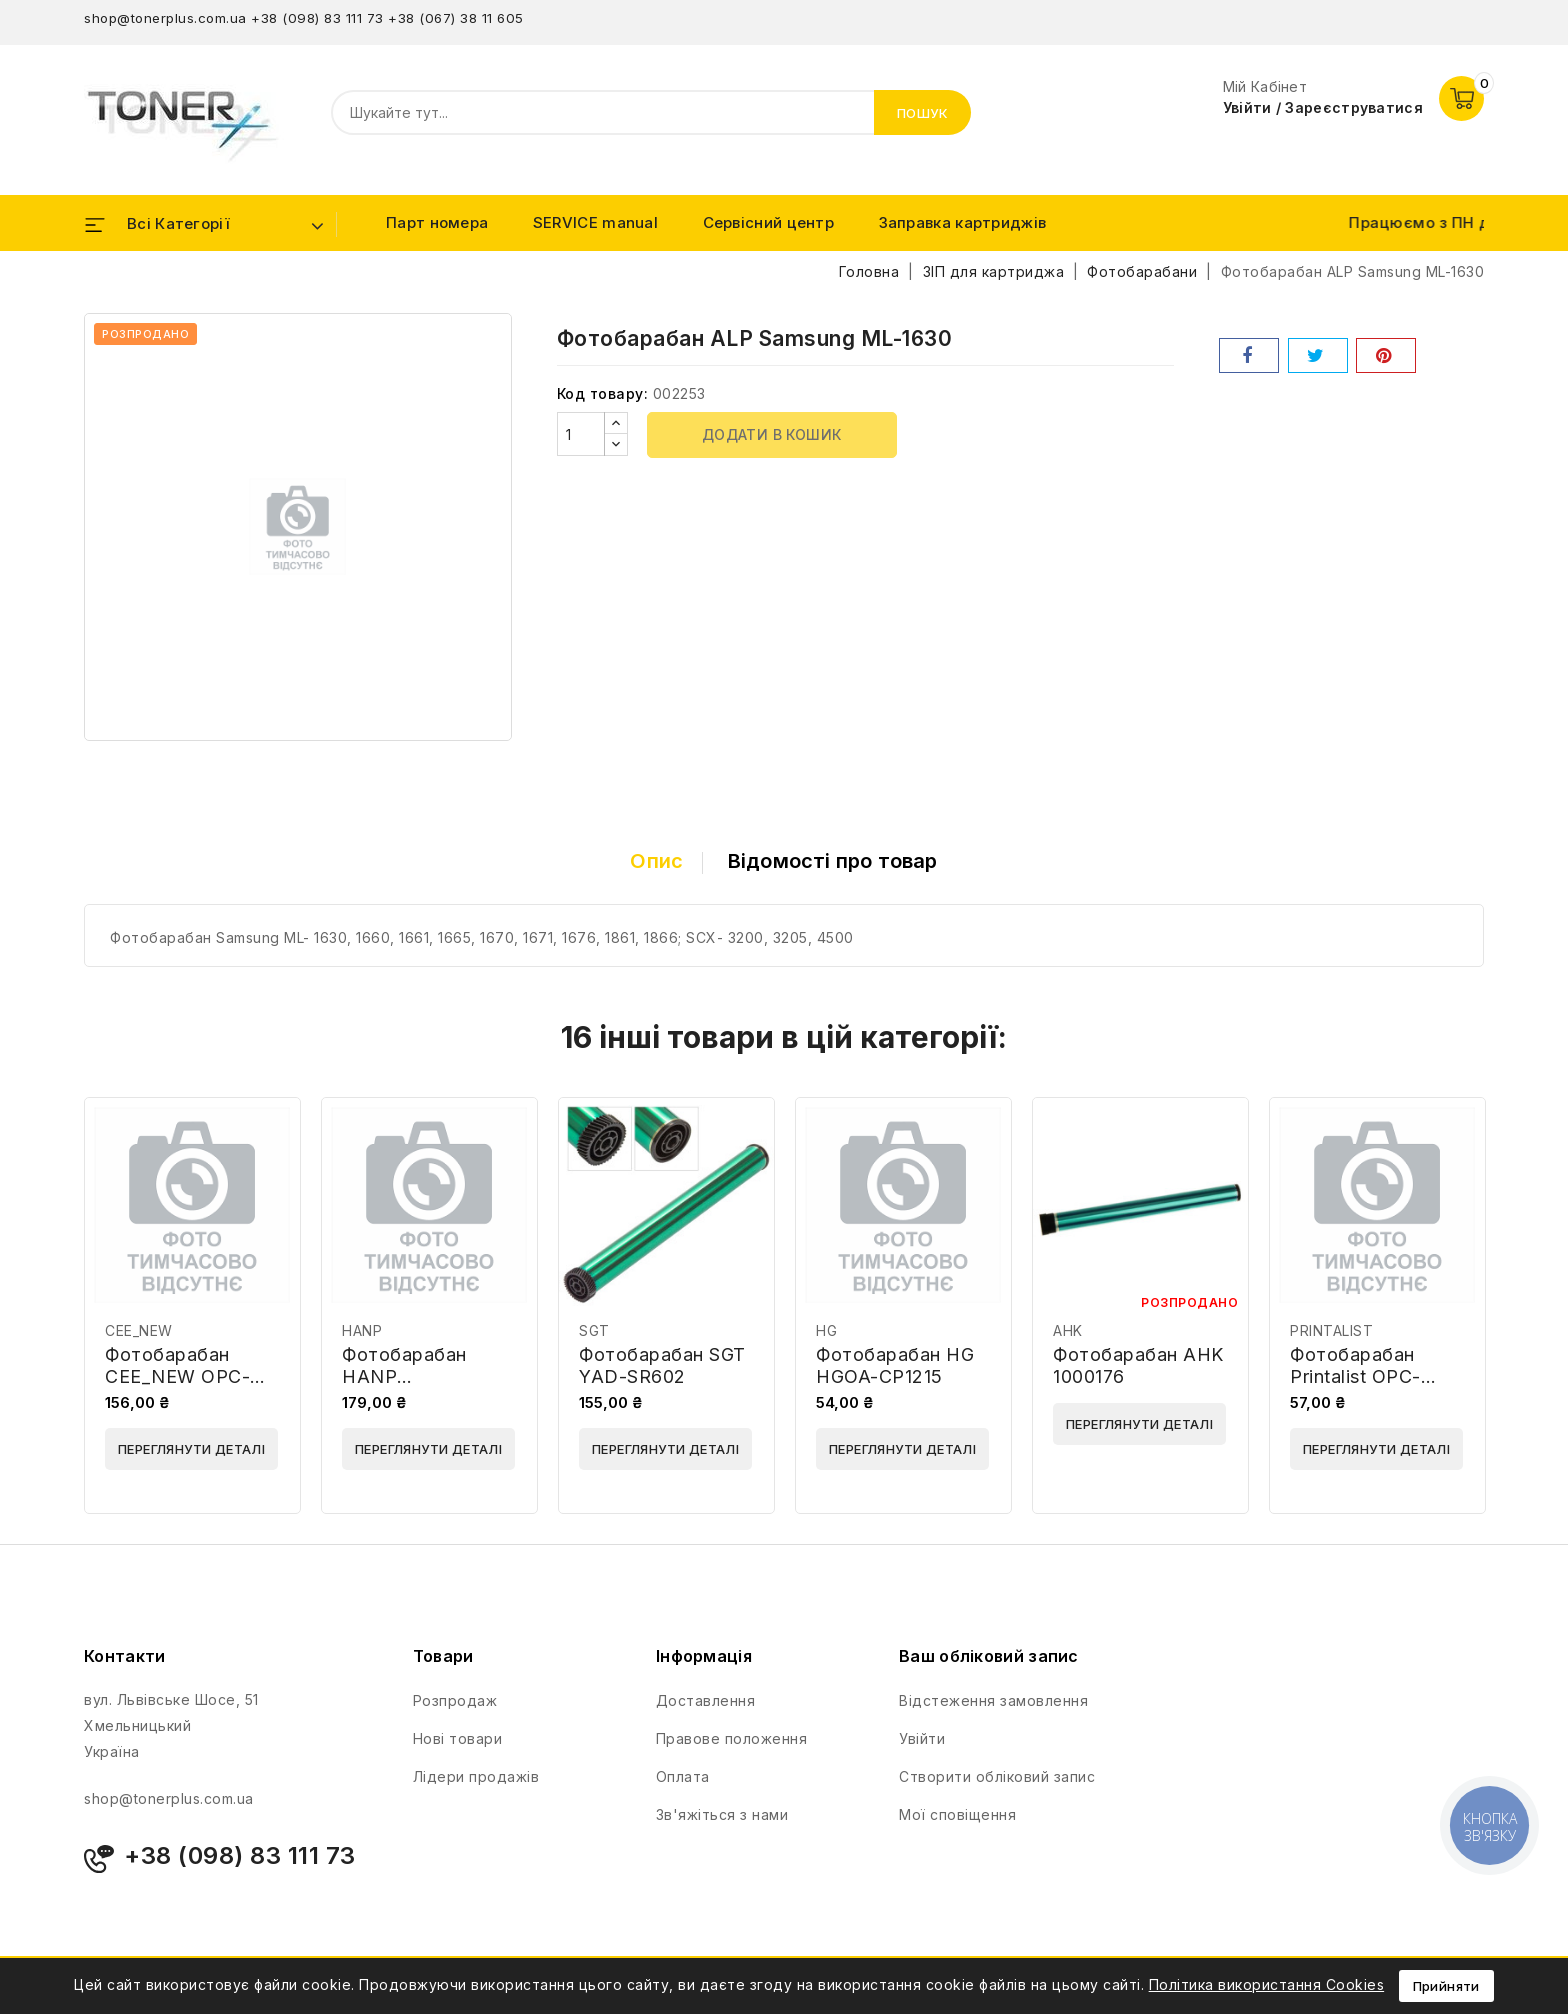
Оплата (683, 1776)
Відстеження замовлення (993, 1700)
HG (826, 1330)
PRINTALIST (1331, 1330)
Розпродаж (455, 1700)
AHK (1068, 1330)
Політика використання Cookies (1267, 1984)
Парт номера (437, 222)
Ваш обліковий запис (989, 1656)
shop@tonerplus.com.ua (165, 18)
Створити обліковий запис (997, 1776)
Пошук (923, 113)
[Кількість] (581, 434)
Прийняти (1446, 1986)
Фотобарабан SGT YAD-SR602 (662, 1365)
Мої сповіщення (957, 1814)
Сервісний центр (769, 222)
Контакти (124, 1656)
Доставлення (706, 1700)
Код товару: (603, 393)
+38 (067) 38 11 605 (456, 18)
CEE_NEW (139, 1330)
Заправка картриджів (963, 222)
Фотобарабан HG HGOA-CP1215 (895, 1365)
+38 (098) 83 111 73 (317, 18)
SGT (594, 1330)
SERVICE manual (595, 222)
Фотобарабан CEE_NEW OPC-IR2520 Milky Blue (185, 1376)
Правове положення (732, 1738)
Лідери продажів (476, 1776)
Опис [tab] (656, 861)
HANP (362, 1330)
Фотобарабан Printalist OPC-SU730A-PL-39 (1358, 1376)
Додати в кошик (772, 434)
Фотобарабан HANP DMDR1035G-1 (408, 1376)
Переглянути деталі (191, 1449)
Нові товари (458, 1738)
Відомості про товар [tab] (833, 861)
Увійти (922, 1738)
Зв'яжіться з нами (722, 1814)
